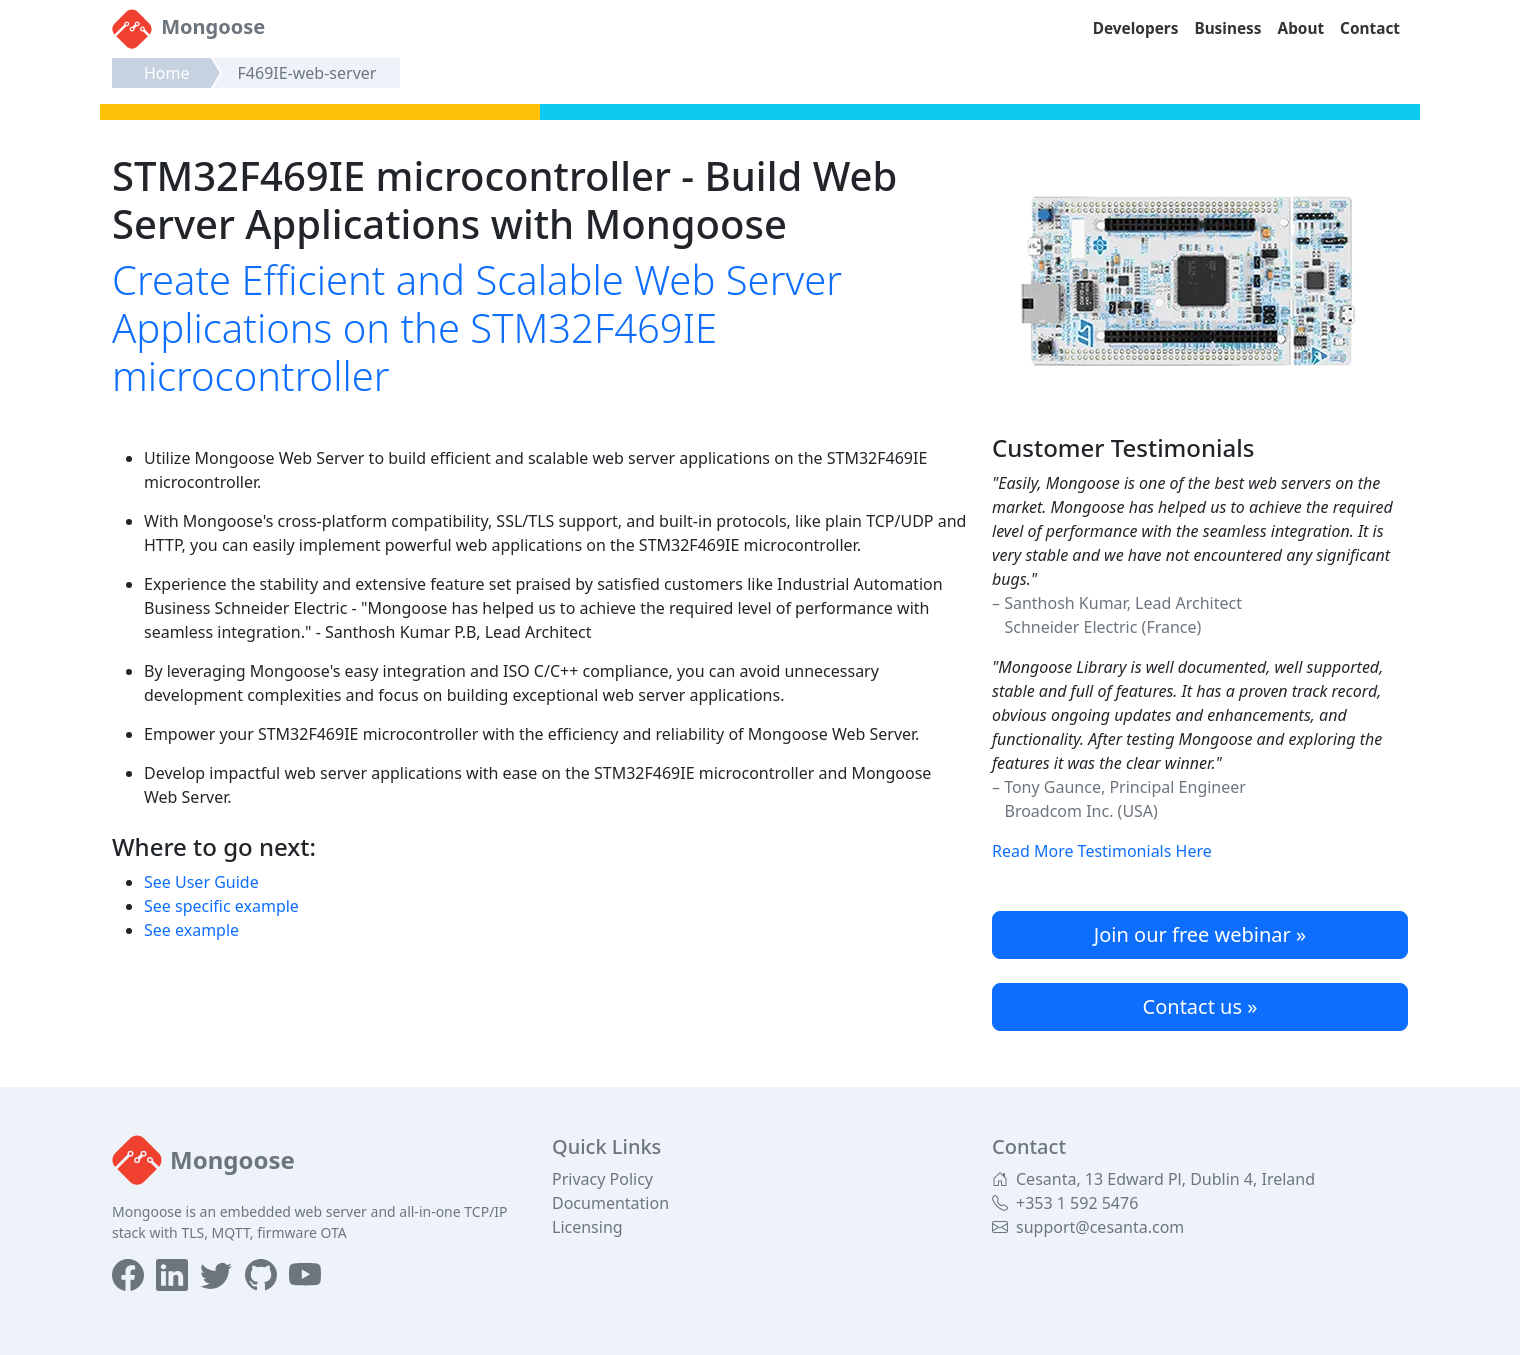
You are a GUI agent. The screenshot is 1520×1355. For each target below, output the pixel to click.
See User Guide (201, 882)
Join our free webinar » (1200, 934)
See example (191, 930)
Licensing (587, 1227)
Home (167, 73)
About (1301, 28)
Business (1227, 28)
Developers (1136, 28)
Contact (1370, 28)
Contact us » (1200, 1006)
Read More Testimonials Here (1102, 851)
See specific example (221, 906)
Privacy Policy (602, 1179)
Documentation (610, 1203)
